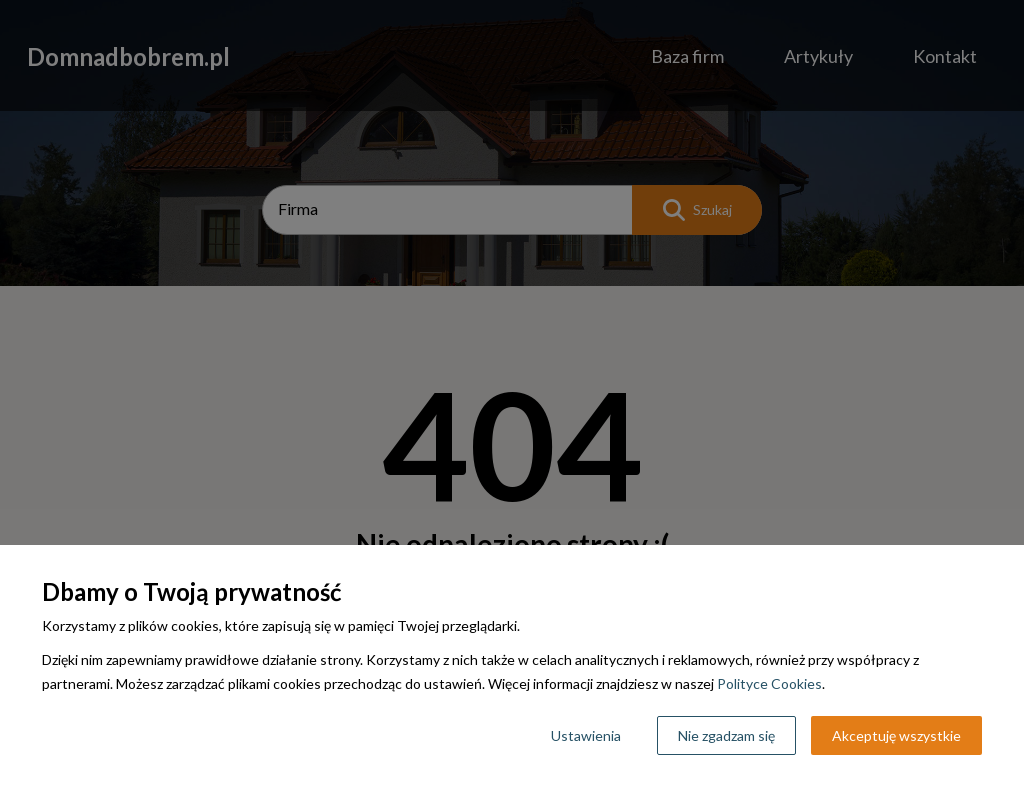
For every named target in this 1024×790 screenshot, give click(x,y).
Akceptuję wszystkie (896, 735)
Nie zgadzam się (726, 735)
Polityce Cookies (769, 683)
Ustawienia (586, 735)
